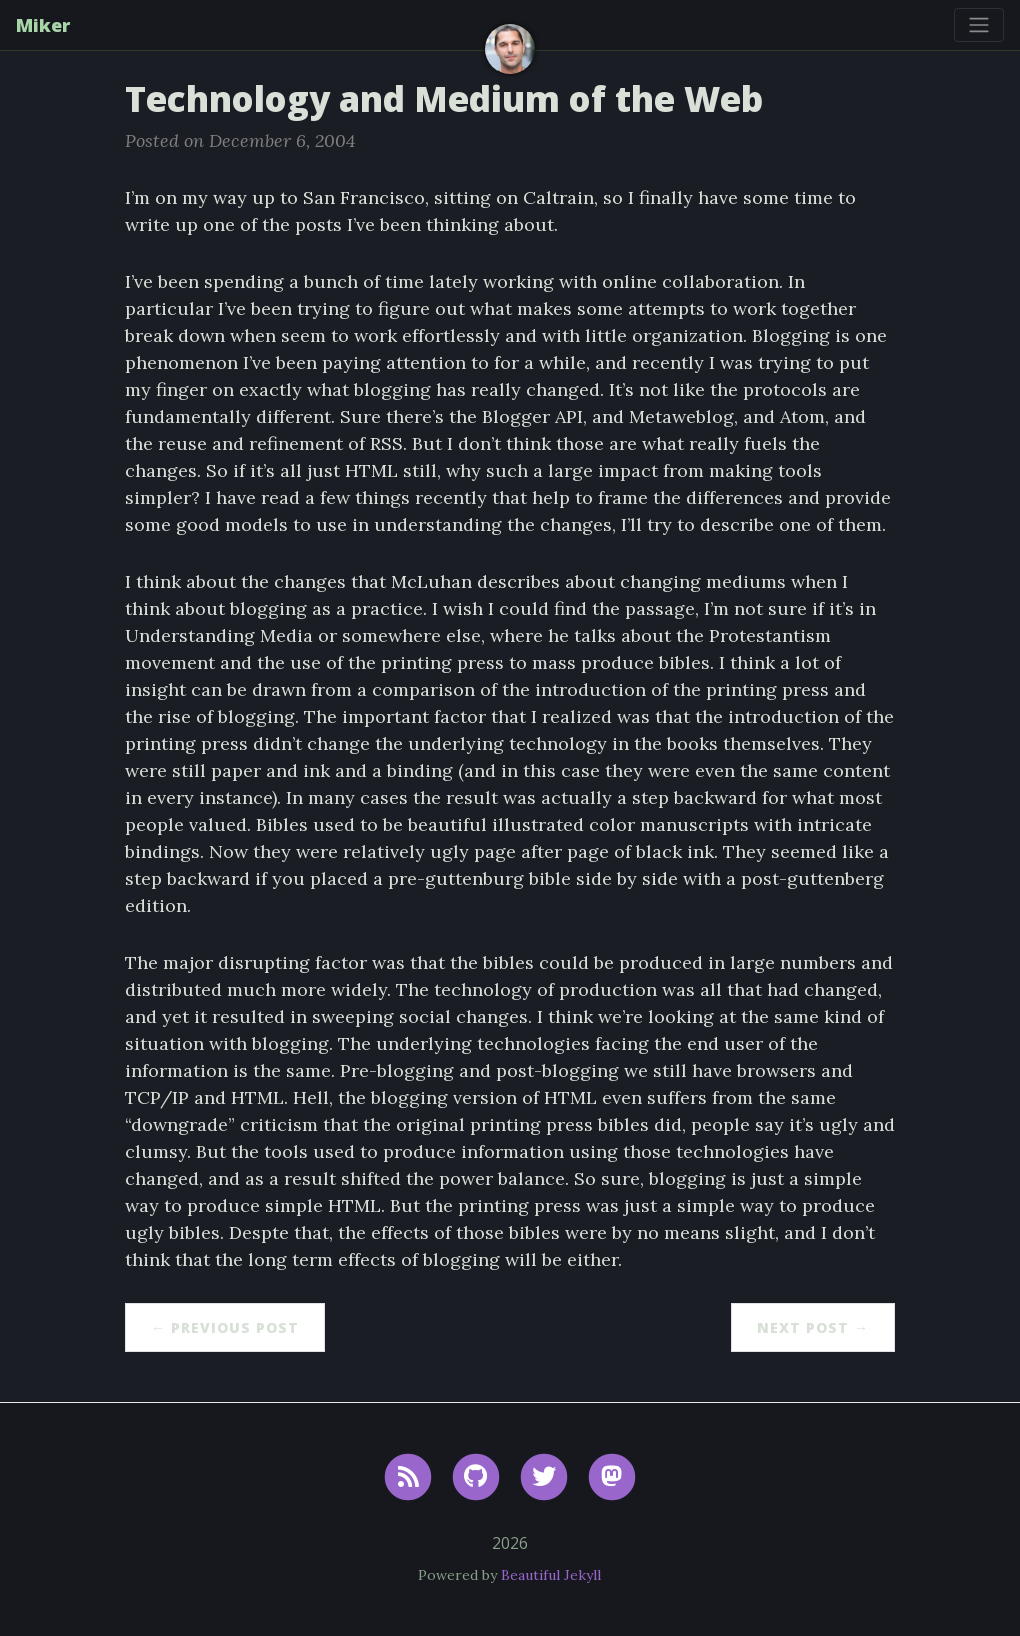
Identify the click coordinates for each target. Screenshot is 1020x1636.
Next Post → (813, 1327)
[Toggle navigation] (979, 25)
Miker (43, 25)
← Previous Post (225, 1327)
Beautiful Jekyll (551, 1575)
